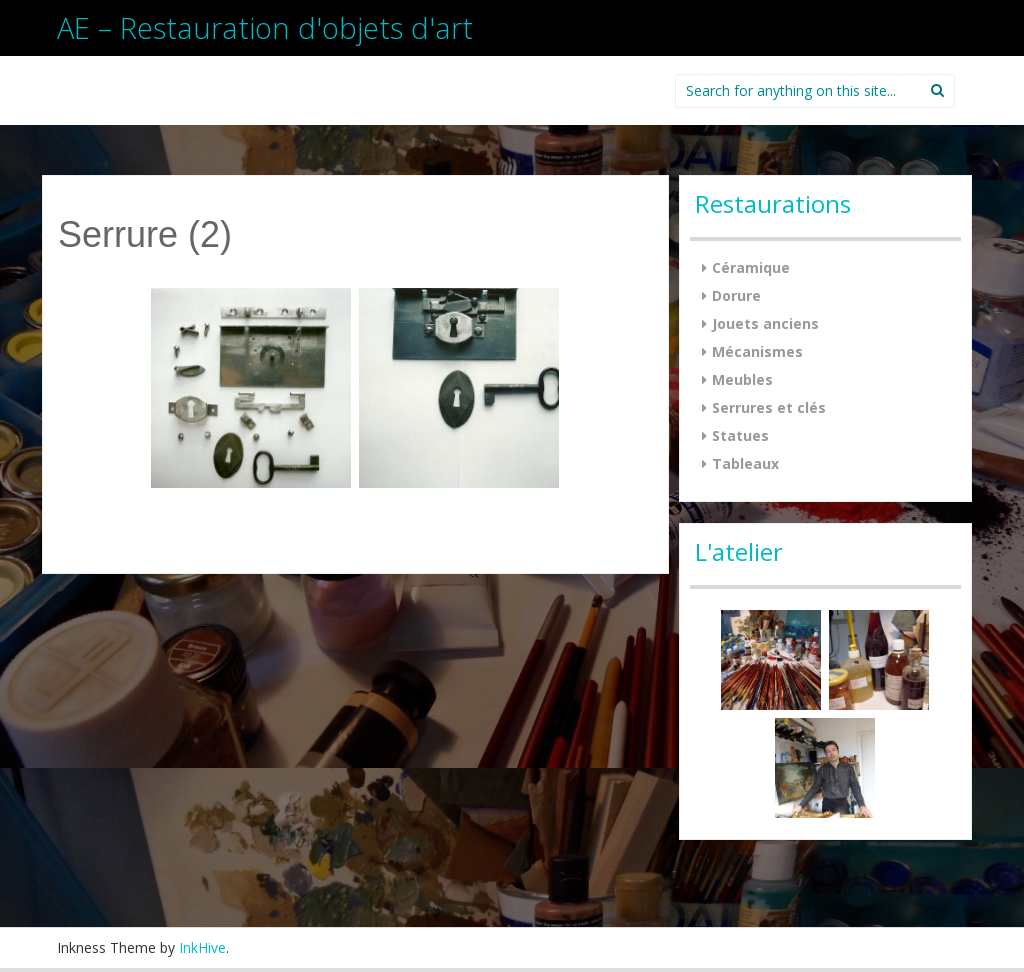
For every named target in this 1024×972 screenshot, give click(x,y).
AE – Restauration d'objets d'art (265, 27)
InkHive (202, 947)
